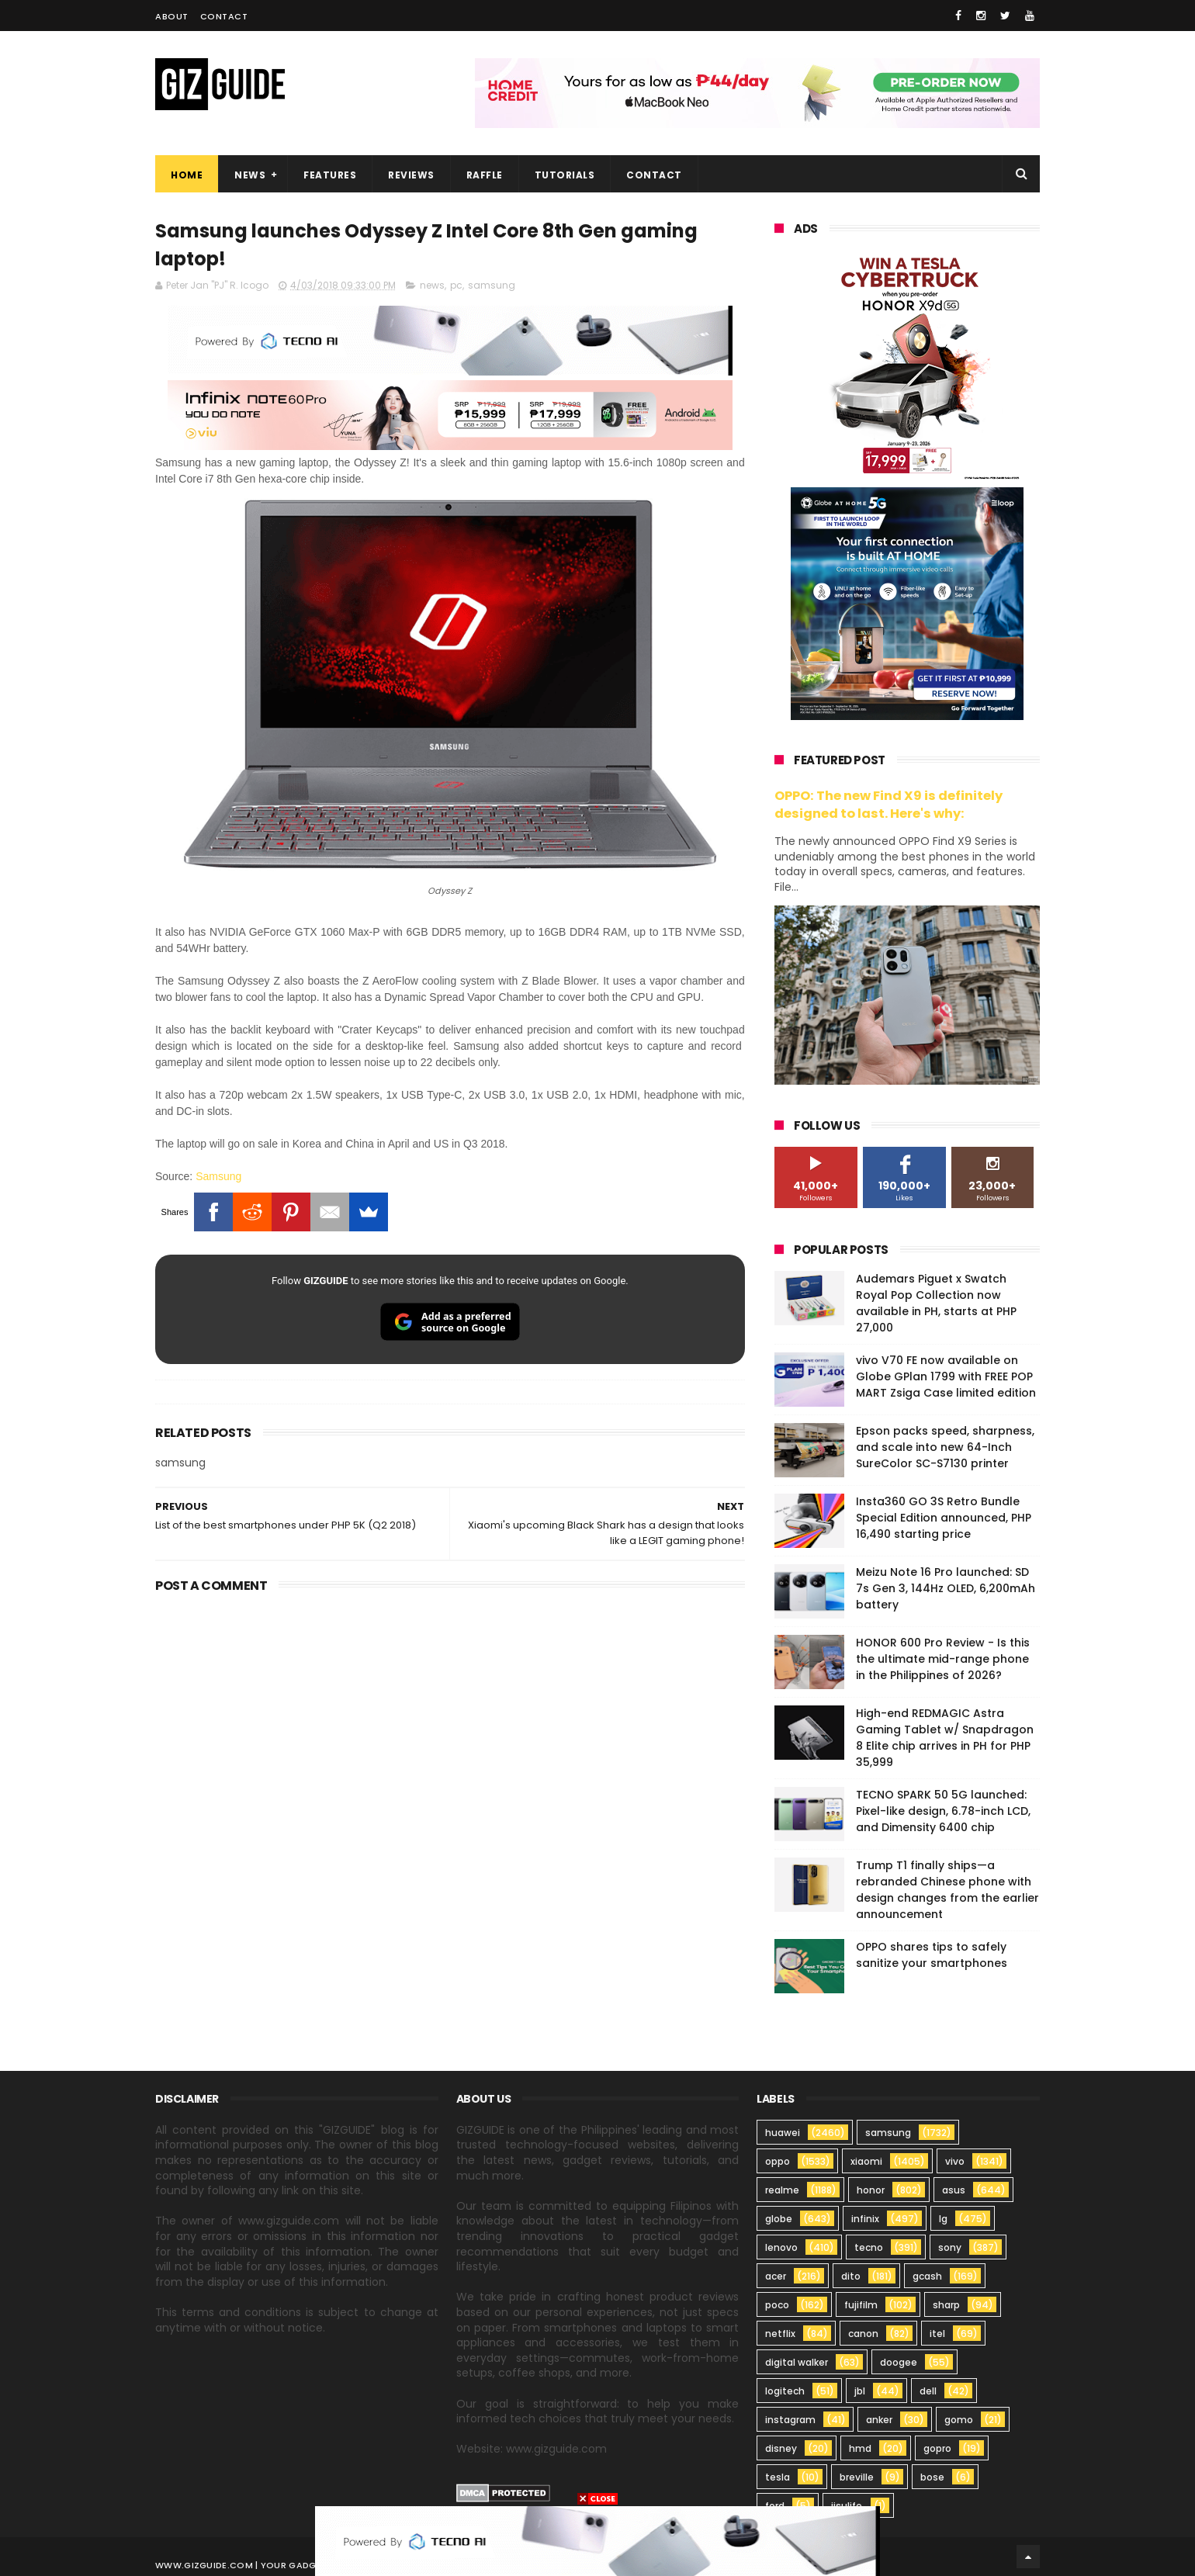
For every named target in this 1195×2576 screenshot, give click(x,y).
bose (932, 2477)
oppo (777, 2161)
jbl (859, 2391)
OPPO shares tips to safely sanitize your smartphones (931, 1955)
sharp (946, 2304)
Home (187, 175)
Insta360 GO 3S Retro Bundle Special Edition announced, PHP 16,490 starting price (943, 1518)
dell (928, 2391)
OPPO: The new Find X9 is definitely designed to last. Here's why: (888, 804)
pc (456, 285)
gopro (937, 2448)
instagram (790, 2419)
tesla (777, 2477)
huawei (782, 2132)
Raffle (484, 175)
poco (777, 2304)
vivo (955, 2161)
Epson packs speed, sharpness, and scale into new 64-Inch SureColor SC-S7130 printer (945, 1447)
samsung (491, 285)
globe (778, 2218)
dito (851, 2276)
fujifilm (861, 2304)
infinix (865, 2218)
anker (879, 2419)
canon (863, 2333)
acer (775, 2276)
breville (857, 2477)
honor (871, 2190)
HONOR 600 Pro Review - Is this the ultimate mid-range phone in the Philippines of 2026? (943, 1659)
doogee (898, 2362)
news (432, 285)
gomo (958, 2419)
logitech (785, 2391)
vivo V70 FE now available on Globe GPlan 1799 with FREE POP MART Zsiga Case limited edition (946, 1376)
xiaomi (866, 2161)
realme (782, 2190)
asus (953, 2190)
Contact (224, 16)
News (249, 175)
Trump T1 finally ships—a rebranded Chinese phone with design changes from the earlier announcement (947, 1890)
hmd (860, 2448)
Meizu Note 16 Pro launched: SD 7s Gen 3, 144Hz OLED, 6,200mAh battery (945, 1588)
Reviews (411, 175)
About (172, 16)
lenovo (781, 2247)
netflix (780, 2333)
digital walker (796, 2362)
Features (329, 175)
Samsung (218, 1176)
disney (781, 2448)
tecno (868, 2247)
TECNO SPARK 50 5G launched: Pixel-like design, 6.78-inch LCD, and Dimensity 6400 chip (943, 1811)
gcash (927, 2276)
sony (949, 2247)
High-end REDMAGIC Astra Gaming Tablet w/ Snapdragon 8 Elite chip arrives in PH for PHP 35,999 (945, 1737)
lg (943, 2218)
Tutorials (565, 175)
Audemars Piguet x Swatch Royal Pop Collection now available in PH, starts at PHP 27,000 (936, 1303)
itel (937, 2333)
